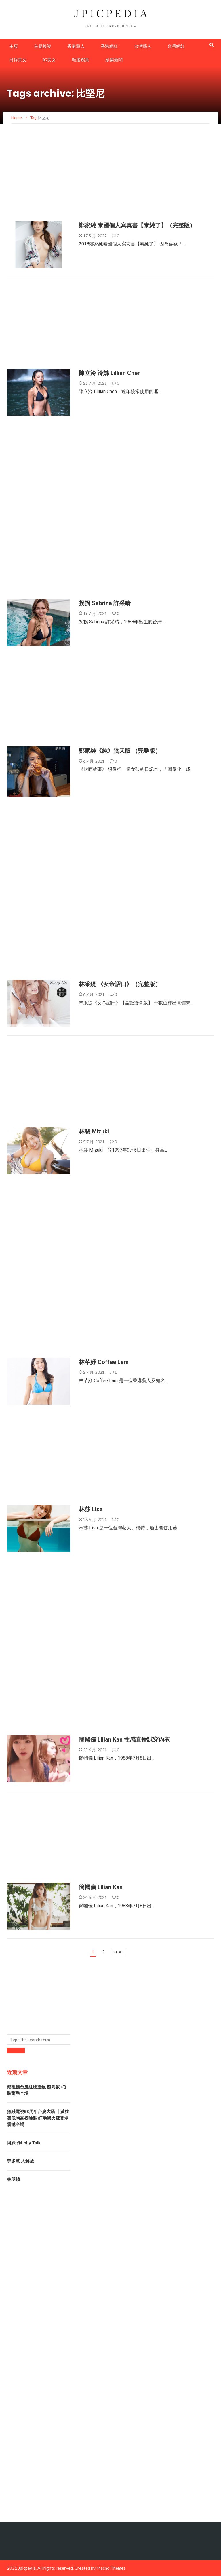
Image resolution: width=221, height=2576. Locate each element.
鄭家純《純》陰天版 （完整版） (120, 750)
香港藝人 (76, 46)
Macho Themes (110, 2568)
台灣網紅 (176, 46)
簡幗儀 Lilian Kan (101, 1887)
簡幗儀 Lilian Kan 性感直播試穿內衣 (124, 1739)
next (118, 1952)
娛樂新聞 (114, 60)
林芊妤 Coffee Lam (104, 1362)
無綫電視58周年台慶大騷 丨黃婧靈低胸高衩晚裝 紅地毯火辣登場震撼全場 (38, 2118)
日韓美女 (17, 60)
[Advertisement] (110, 178)
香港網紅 (109, 46)
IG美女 (49, 60)
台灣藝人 (142, 46)
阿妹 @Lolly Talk (24, 2142)
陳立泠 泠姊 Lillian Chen (110, 372)
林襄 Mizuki (94, 1131)
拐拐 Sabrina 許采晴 (105, 603)
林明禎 (13, 2179)
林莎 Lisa (91, 1509)
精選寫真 (80, 60)
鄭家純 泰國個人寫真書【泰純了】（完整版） (137, 225)
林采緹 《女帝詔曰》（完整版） (120, 984)
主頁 (13, 46)
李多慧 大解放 (20, 2160)
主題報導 (42, 46)
